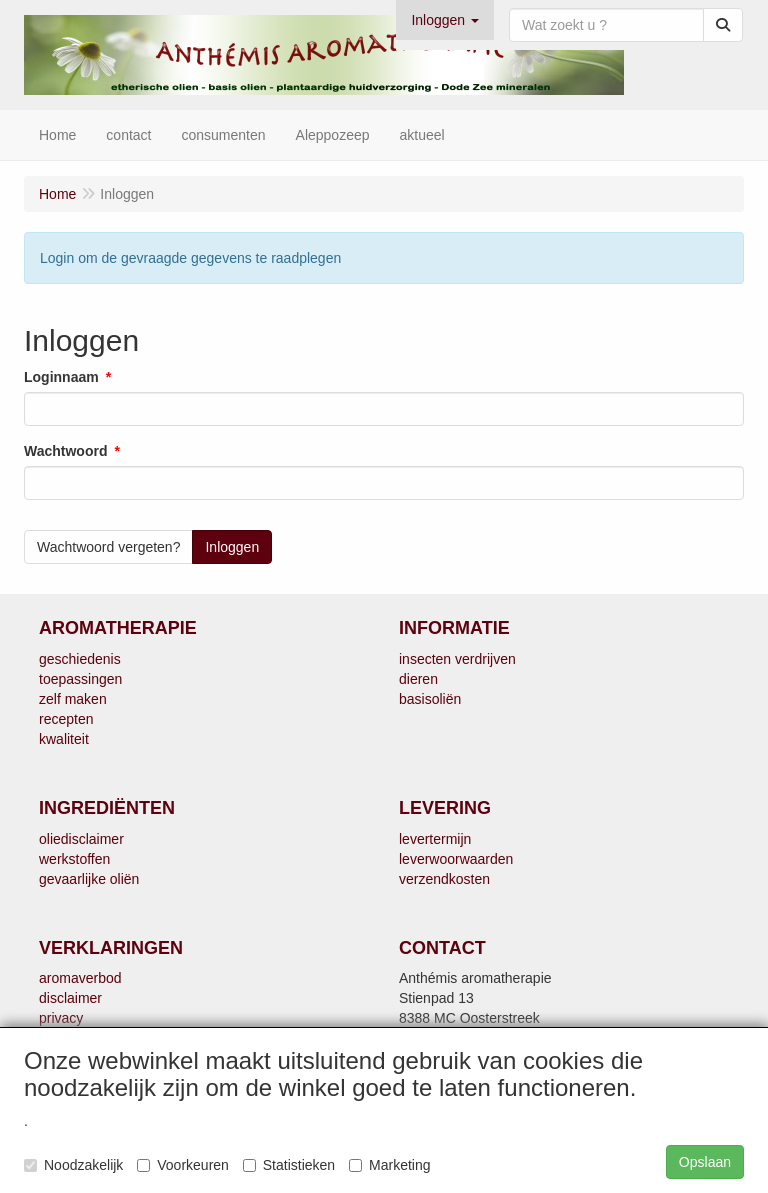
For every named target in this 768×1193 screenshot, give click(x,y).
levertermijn (435, 839)
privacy (61, 1018)
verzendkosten (444, 879)
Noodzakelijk (73, 1165)
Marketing (389, 1165)
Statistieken (289, 1165)
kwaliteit (64, 739)
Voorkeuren (183, 1165)
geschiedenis (80, 659)
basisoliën (430, 699)
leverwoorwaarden (456, 859)
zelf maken (73, 699)
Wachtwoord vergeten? (108, 547)
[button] (445, 20)
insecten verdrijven (457, 659)
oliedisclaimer (81, 839)
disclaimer (70, 998)
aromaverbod (80, 978)
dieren (418, 679)
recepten (66, 719)
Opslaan (705, 1162)
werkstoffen (74, 859)
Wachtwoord (65, 451)
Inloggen (232, 547)
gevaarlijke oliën (89, 879)
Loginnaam (61, 377)
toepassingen (80, 679)
